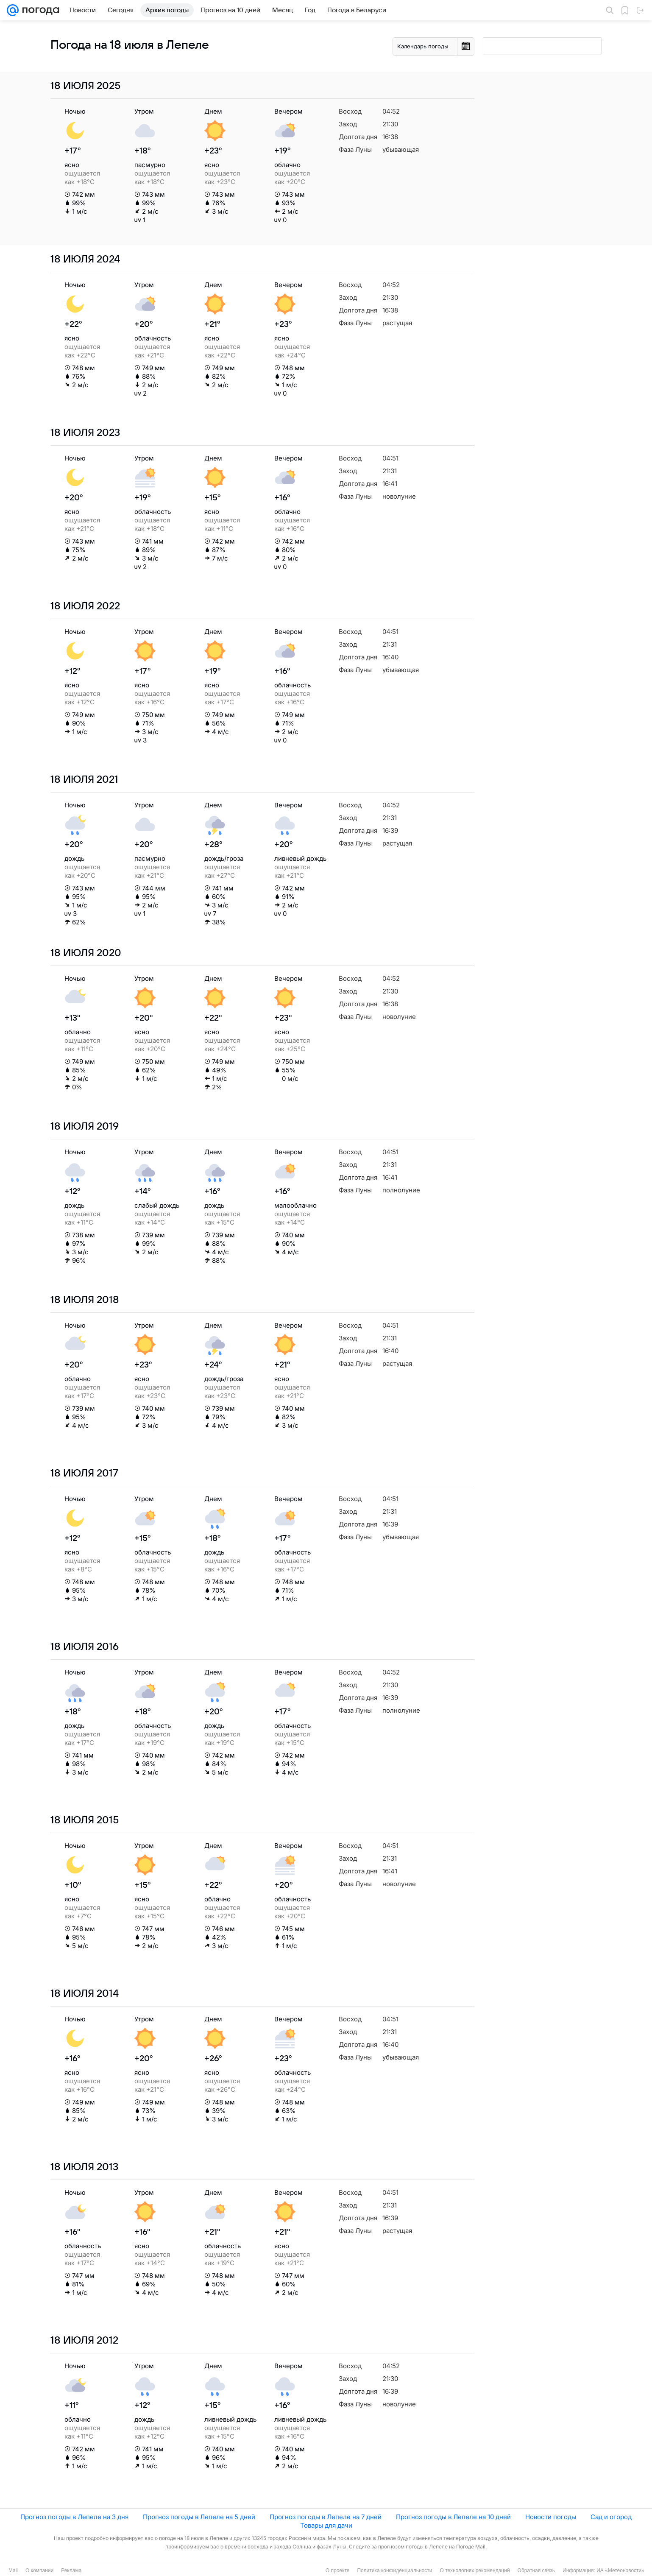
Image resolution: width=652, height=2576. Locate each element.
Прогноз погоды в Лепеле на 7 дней (326, 2517)
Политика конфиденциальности (394, 2570)
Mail (13, 2570)
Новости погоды (550, 2517)
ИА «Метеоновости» (620, 2570)
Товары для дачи (326, 2525)
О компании (39, 2570)
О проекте (338, 2570)
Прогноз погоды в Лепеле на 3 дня (74, 2517)
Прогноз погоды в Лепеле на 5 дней (199, 2517)
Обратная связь (536, 2570)
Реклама (71, 2570)
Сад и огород (611, 2517)
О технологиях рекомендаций (475, 2570)
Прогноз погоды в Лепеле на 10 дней (453, 2517)
